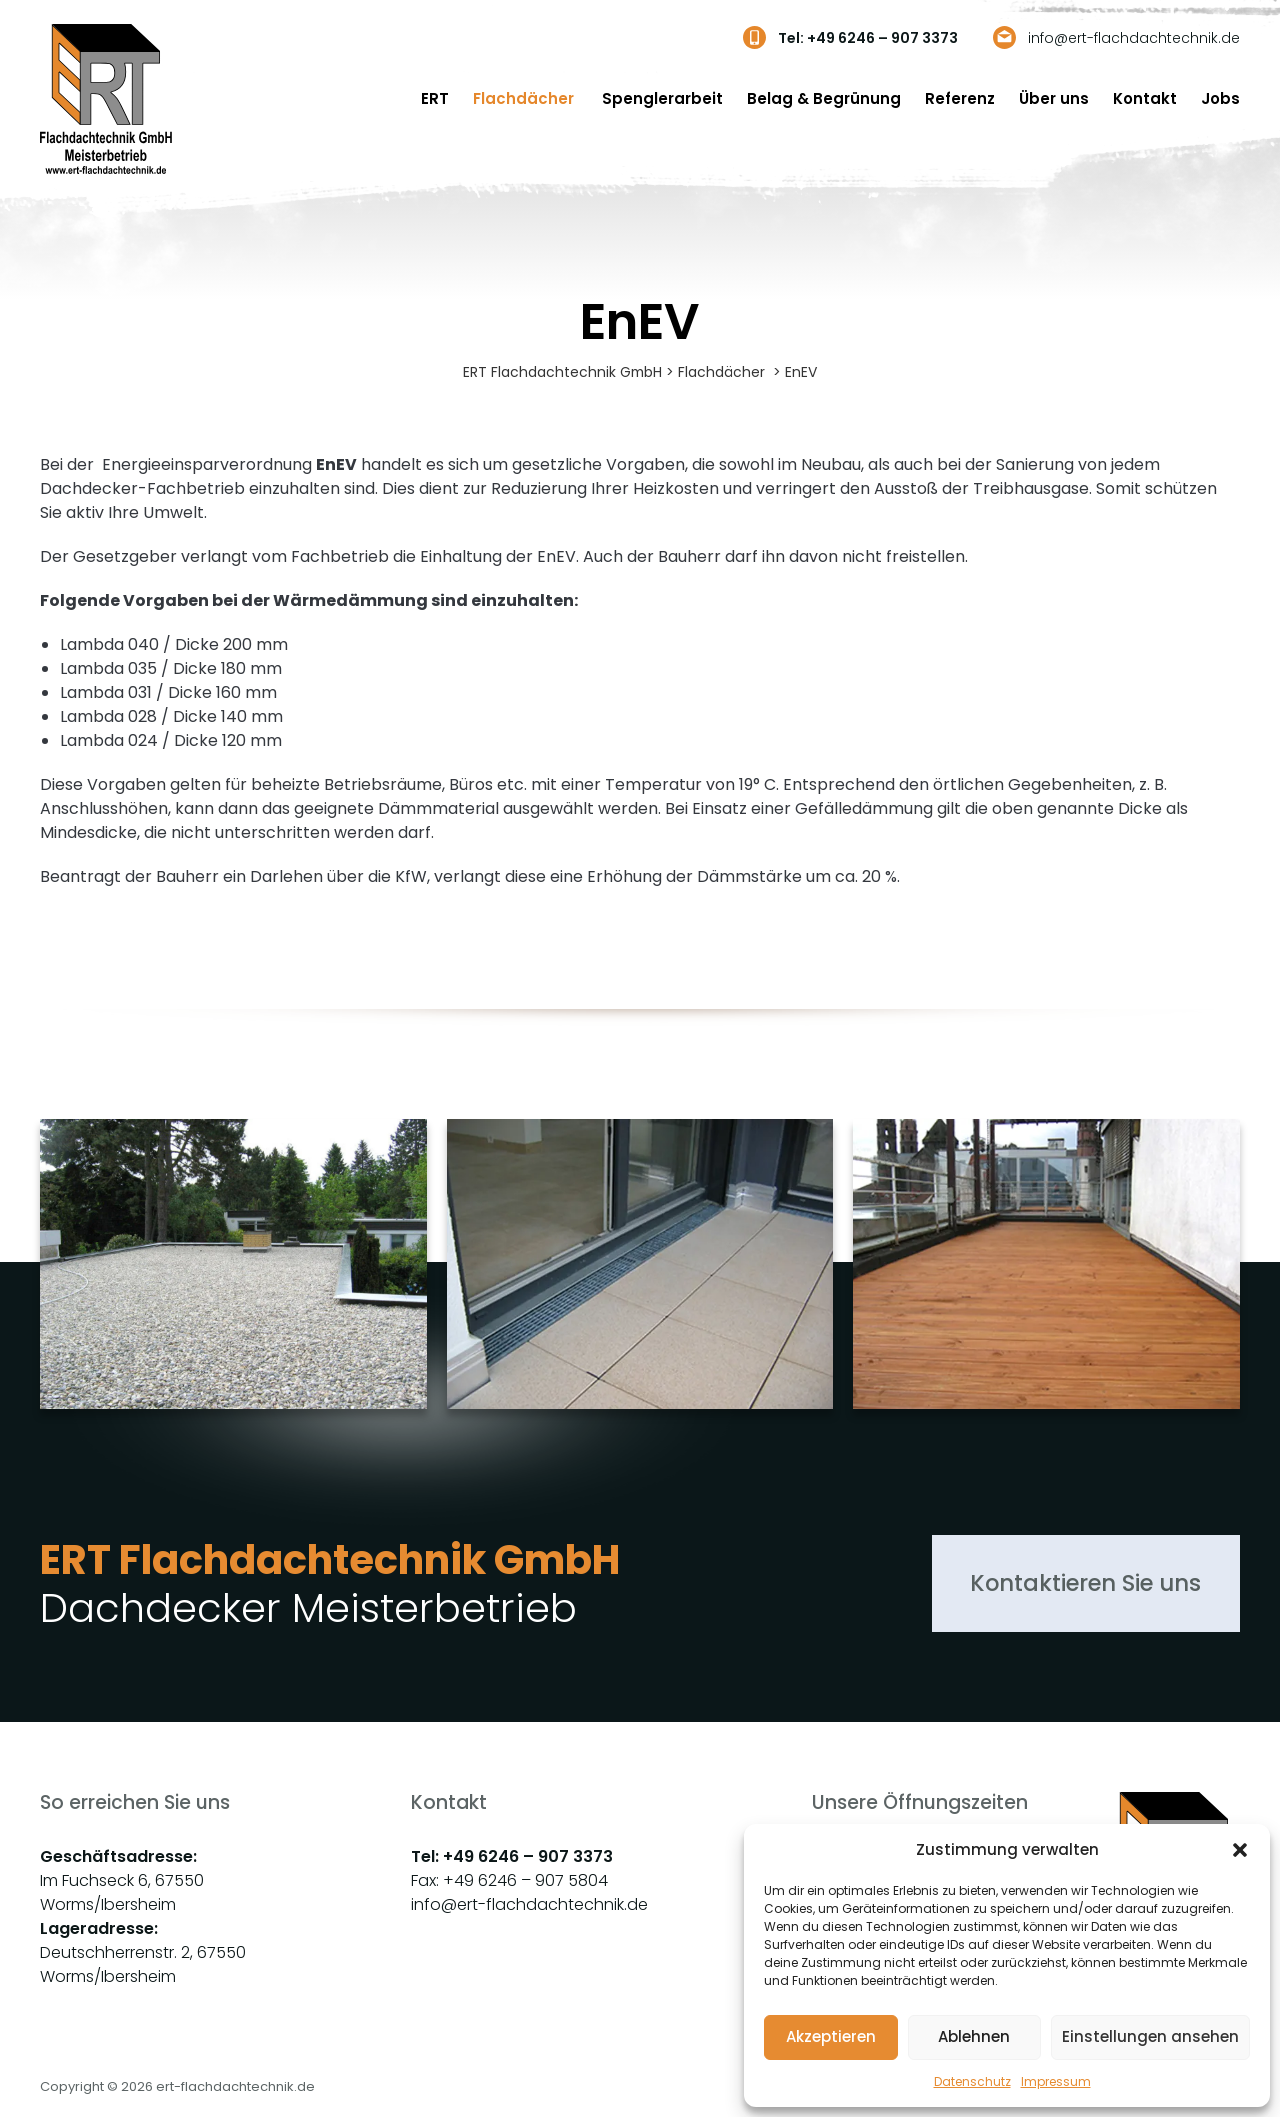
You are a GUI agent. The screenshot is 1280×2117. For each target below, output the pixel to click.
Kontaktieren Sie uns (1082, 1585)
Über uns (1054, 98)
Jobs (1220, 98)
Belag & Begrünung (824, 98)
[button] (1240, 1850)
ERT (435, 98)
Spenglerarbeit (662, 98)
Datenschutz (972, 2081)
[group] (233, 1282)
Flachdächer (525, 98)
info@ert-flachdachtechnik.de (1134, 38)
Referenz (960, 98)
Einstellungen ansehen (1150, 2036)
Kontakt (1145, 98)
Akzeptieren (831, 2036)
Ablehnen (974, 2036)
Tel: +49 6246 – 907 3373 (868, 38)
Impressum (1056, 2081)
